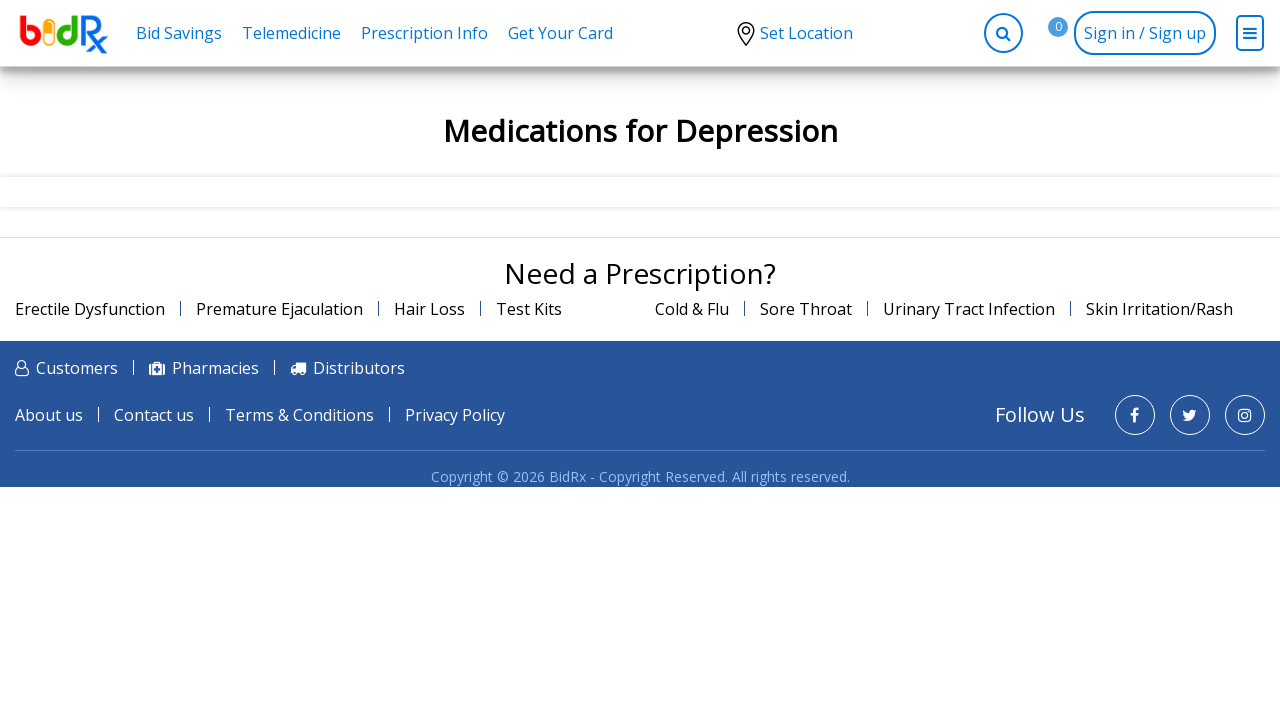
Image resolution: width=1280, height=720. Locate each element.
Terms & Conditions (299, 415)
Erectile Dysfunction (90, 309)
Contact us (154, 415)
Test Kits (529, 309)
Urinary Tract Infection (969, 309)
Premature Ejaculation (279, 309)
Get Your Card (560, 33)
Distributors (359, 368)
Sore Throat (806, 309)
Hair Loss (429, 309)
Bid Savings (179, 33)
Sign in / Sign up (1145, 33)
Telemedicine (291, 33)
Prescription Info (424, 33)
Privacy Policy (455, 415)
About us (49, 415)
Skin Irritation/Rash (1159, 309)
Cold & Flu (692, 309)
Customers (77, 368)
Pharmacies (215, 368)
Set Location (806, 33)
